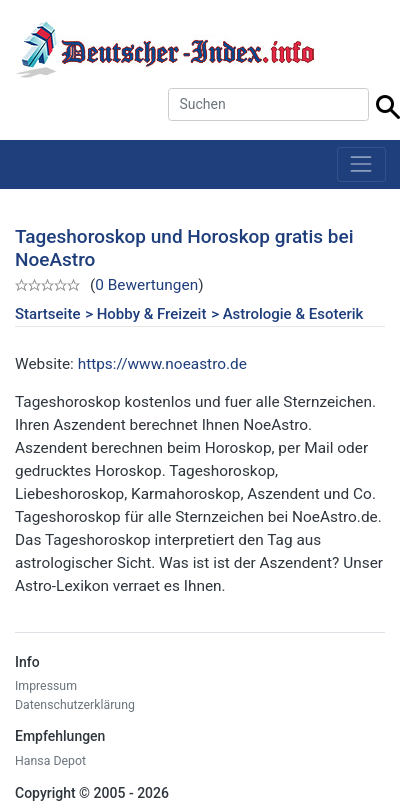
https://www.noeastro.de (162, 364)
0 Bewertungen (146, 285)
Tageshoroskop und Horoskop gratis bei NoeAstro (184, 248)
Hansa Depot (50, 761)
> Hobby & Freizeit (145, 314)
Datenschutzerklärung (75, 705)
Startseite (47, 314)
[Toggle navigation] (361, 164)
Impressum (46, 686)
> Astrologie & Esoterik (287, 314)
